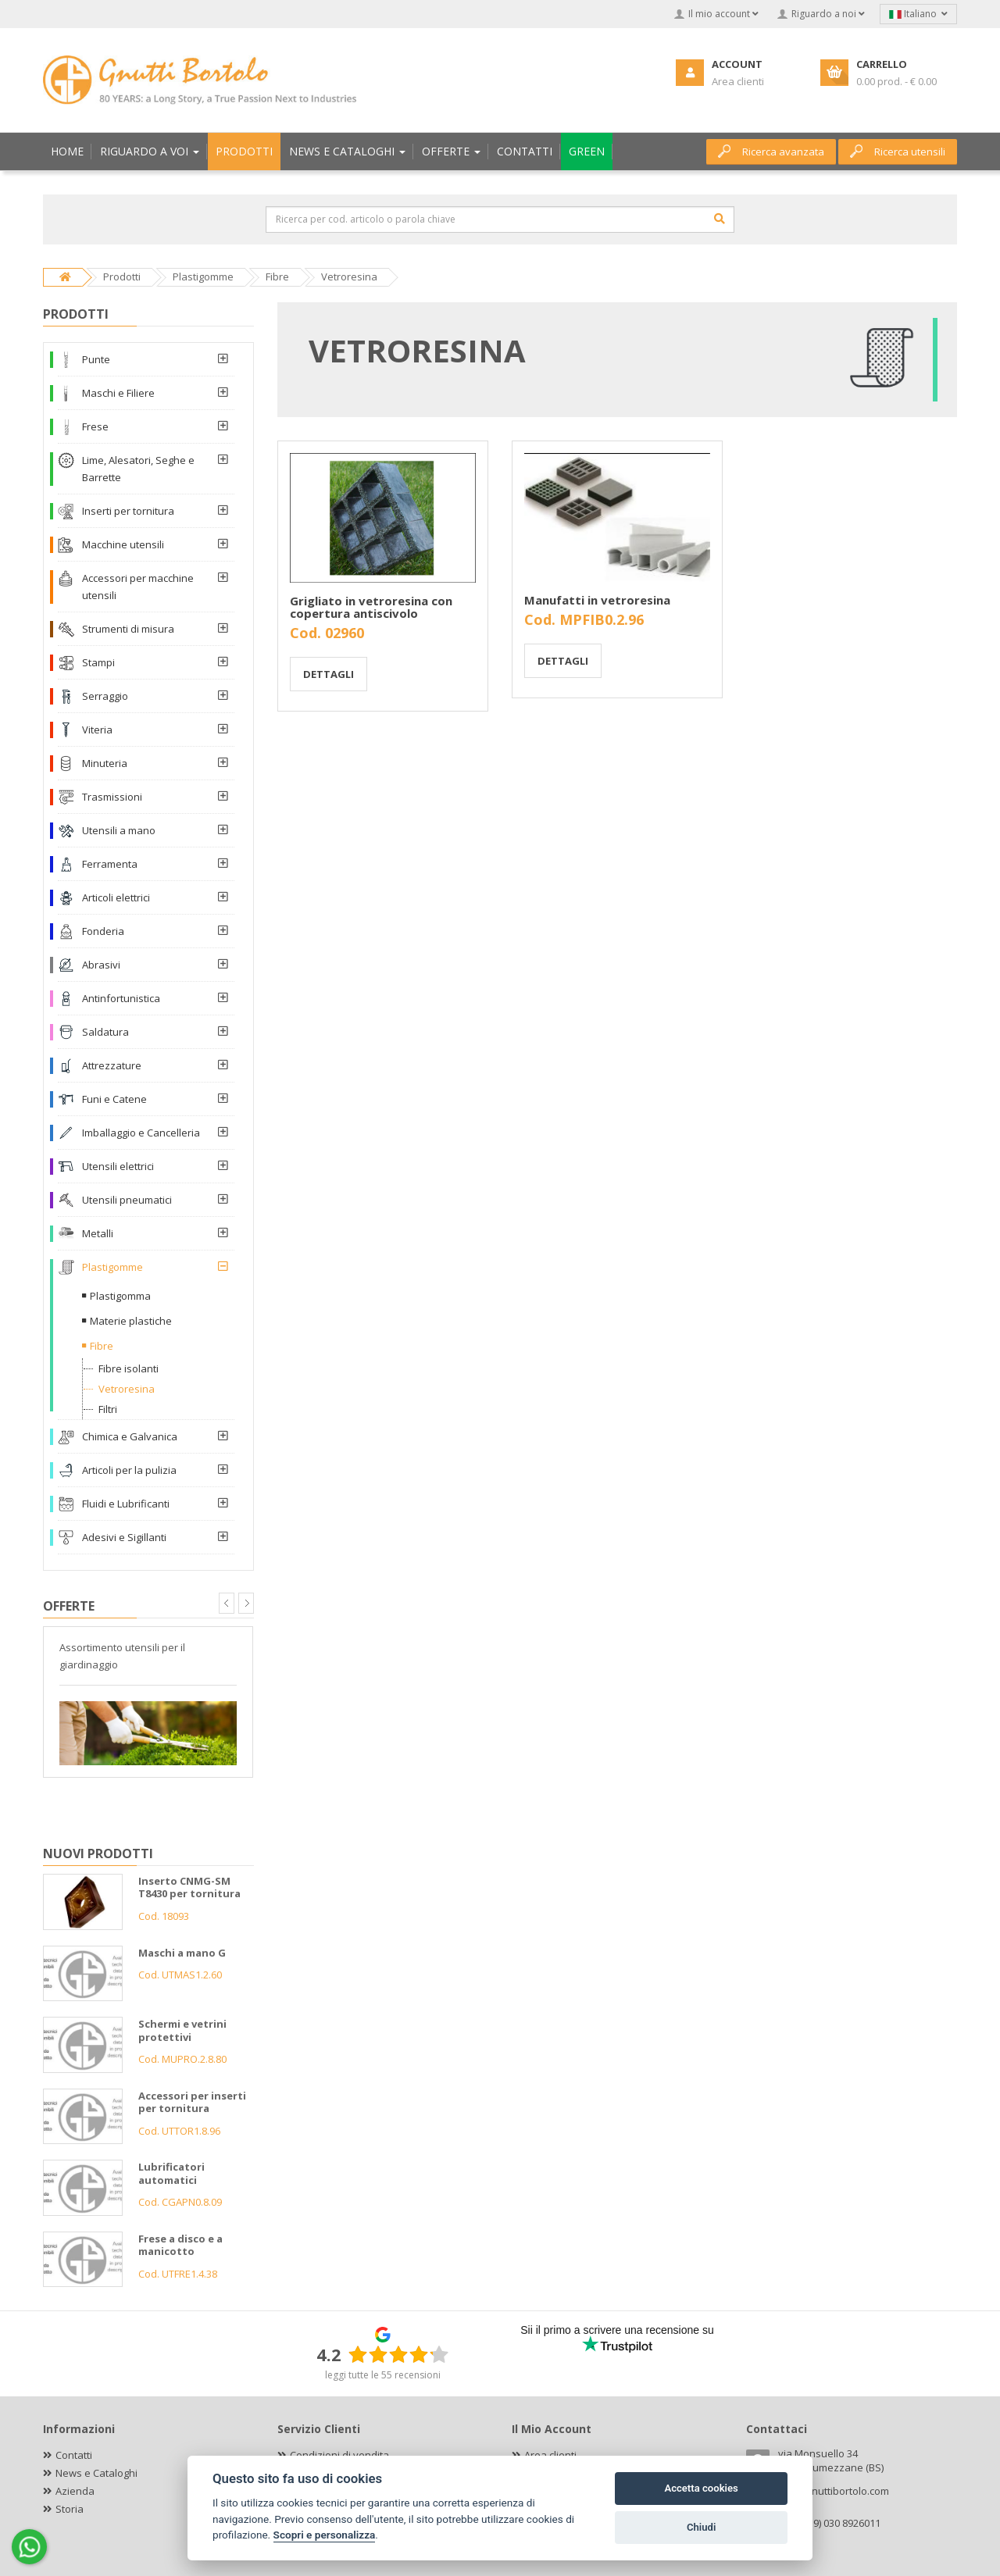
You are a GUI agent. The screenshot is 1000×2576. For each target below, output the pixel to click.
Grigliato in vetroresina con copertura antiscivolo (371, 607)
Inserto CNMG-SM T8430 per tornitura (189, 1887)
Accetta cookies (701, 2488)
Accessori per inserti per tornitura (192, 2102)
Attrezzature (111, 1065)
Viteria (97, 729)
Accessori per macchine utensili (138, 586)
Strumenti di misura (128, 629)
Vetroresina (126, 1389)
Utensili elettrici (118, 1166)
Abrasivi (101, 965)
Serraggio (105, 696)
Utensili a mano (118, 830)
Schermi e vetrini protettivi (182, 2030)
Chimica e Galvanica (129, 1436)
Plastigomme (112, 1267)
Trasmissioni (112, 797)
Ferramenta (110, 864)
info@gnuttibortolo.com (833, 2491)
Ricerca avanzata (771, 151)
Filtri (107, 1409)
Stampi (98, 662)
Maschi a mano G (182, 1953)
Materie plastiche (131, 1321)
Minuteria (104, 763)
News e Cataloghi (96, 2473)
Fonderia (103, 931)
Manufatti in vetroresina (597, 600)
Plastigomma (120, 1296)
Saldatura (105, 1032)
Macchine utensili (123, 544)
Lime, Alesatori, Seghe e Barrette (138, 468)
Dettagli (328, 674)
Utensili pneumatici (127, 1200)
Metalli (97, 1233)
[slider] (398, 2354)
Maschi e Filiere (118, 393)
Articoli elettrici (116, 897)
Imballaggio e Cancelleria (141, 1133)
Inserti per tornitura (128, 511)
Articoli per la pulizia (129, 1470)
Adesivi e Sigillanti (124, 1537)
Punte (96, 359)
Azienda (75, 2491)
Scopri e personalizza (324, 2534)
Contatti (73, 2455)
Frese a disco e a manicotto (180, 2245)
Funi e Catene (114, 1099)
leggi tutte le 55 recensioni (383, 2375)
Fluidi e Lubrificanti (126, 1504)
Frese (95, 426)
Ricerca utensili (897, 151)
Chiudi (701, 2527)
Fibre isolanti (128, 1368)
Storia (69, 2509)
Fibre (101, 1346)
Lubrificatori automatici (171, 2173)
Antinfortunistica (121, 998)
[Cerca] (719, 219)
